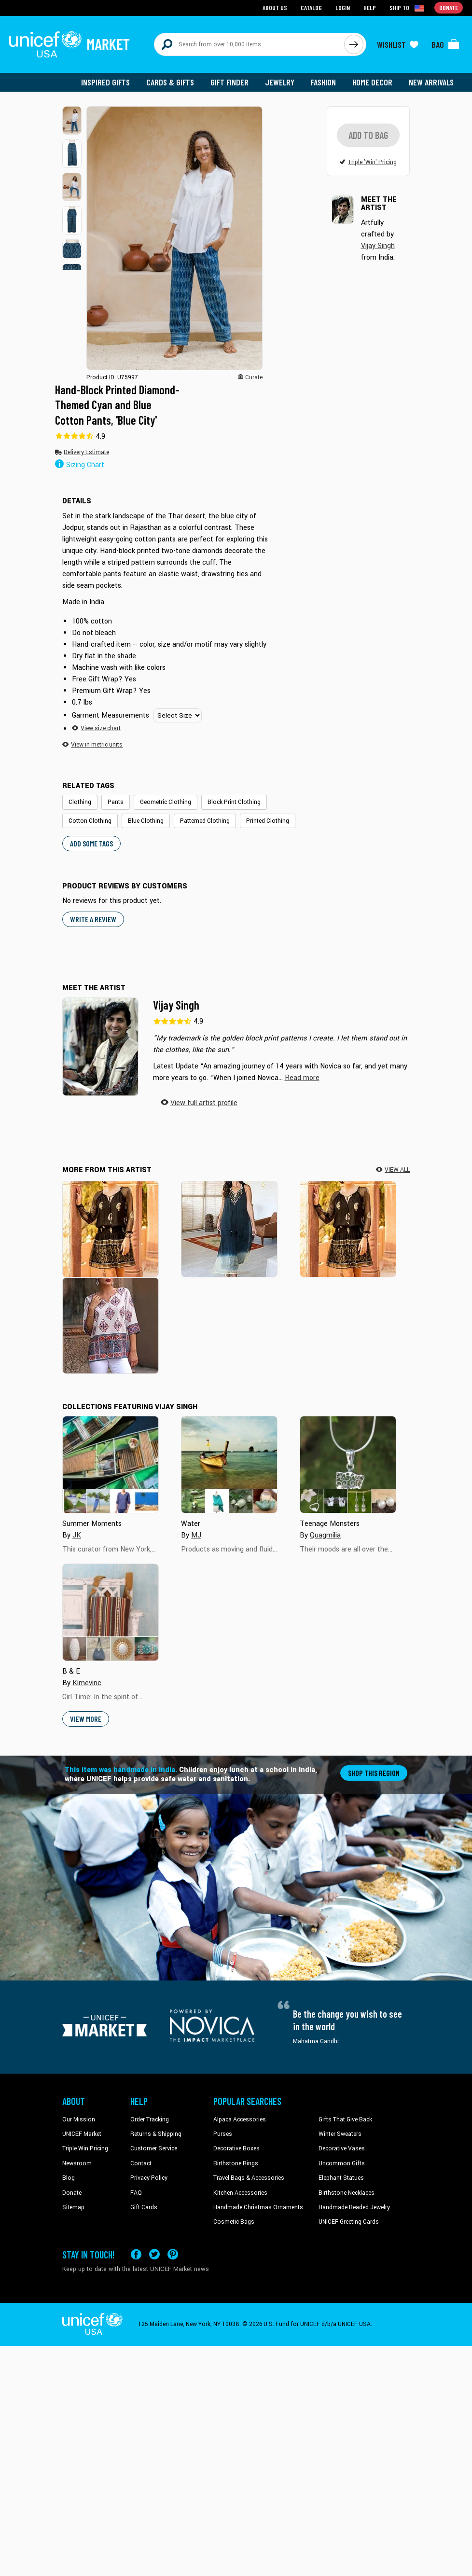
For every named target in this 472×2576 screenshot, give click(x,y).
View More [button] (85, 1719)
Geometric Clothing (165, 803)
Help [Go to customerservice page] (369, 7)
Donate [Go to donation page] (448, 7)
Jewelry (279, 82)
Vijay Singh (176, 1006)
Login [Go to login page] (342, 7)
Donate (72, 2193)
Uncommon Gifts (342, 2164)
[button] (72, 120)
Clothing (80, 803)
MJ (196, 1536)
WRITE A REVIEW (93, 920)
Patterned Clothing (205, 821)
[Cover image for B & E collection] (110, 1613)
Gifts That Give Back (345, 2120)
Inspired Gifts (105, 82)
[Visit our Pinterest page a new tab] (173, 2255)
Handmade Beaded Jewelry (354, 2208)
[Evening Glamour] (229, 1229)
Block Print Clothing (234, 803)
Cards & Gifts (170, 82)
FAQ (136, 2193)
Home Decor (372, 82)
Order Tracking (149, 2120)
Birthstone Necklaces (347, 2193)
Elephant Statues (341, 2178)
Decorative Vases (342, 2149)
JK (76, 1536)
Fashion (323, 82)
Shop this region (374, 1773)
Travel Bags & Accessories (248, 2178)
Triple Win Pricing (85, 2149)
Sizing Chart (79, 466)
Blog (68, 2178)
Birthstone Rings (235, 2164)
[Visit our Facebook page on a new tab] (136, 2255)
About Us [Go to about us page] (275, 7)
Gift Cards (143, 2208)
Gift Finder (229, 82)
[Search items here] (249, 44)
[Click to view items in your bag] (445, 44)
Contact (141, 2164)
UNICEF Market (81, 2135)
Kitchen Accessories (240, 2193)
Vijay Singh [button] (378, 255)
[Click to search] (353, 44)
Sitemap (73, 2208)
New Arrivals (431, 82)
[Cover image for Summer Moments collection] (110, 1465)
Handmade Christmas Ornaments (258, 2208)
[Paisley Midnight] (110, 1229)
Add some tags (91, 844)
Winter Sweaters (340, 2135)
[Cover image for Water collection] (229, 1465)
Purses (222, 2135)
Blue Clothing (146, 821)
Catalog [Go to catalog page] (311, 7)
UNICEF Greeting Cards (349, 2222)
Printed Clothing (267, 821)
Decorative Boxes (236, 2149)
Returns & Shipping (155, 2135)
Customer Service (153, 2149)
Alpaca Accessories (239, 2120)
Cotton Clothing (90, 821)
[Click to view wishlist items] (397, 44)
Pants (116, 803)
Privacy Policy (148, 2178)
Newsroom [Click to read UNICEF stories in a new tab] (77, 2164)
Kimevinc (86, 1684)
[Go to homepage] (69, 44)
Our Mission (78, 2120)
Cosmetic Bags (233, 2222)
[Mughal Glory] (110, 1326)
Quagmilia (325, 1536)
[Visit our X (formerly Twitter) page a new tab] (154, 2255)
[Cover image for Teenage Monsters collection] (348, 1465)
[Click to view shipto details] (407, 8)
